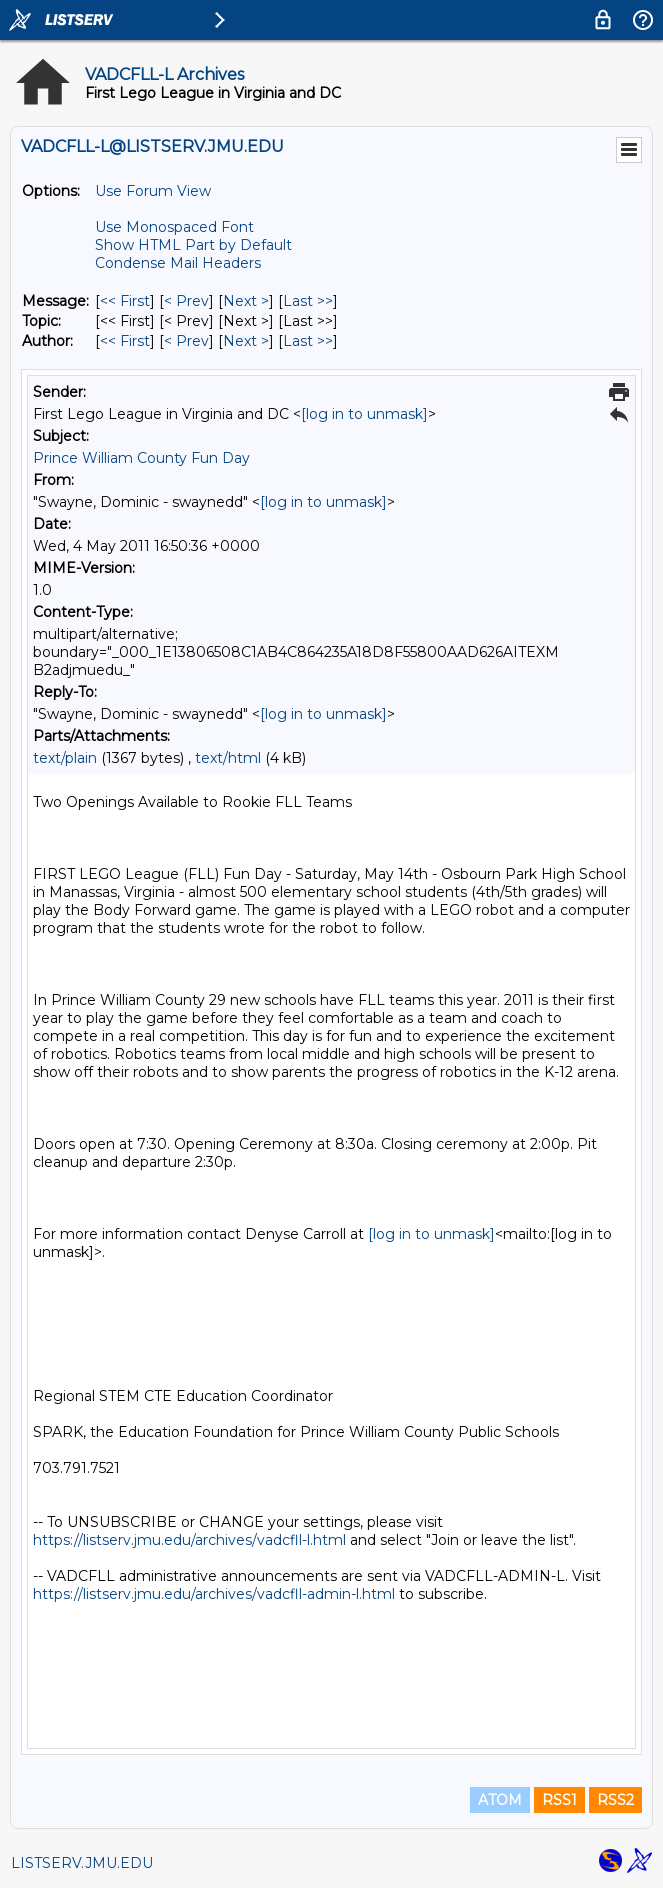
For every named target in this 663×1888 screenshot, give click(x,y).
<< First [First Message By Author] (125, 341)
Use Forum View (153, 191)
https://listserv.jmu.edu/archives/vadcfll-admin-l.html (214, 1594)
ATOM (500, 1800)
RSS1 (559, 1800)
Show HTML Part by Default (193, 245)
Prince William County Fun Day (141, 458)
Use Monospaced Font (174, 227)
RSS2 (615, 1800)
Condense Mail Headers (178, 263)
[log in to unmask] (364, 414)
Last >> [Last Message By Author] (308, 341)
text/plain (65, 758)
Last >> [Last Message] (308, 301)
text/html (228, 758)
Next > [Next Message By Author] (246, 341)
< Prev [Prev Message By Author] (186, 341)
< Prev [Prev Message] (186, 301)
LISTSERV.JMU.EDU (82, 1863)
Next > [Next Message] (246, 301)
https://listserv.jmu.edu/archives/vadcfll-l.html (189, 1540)
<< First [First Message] (125, 301)
